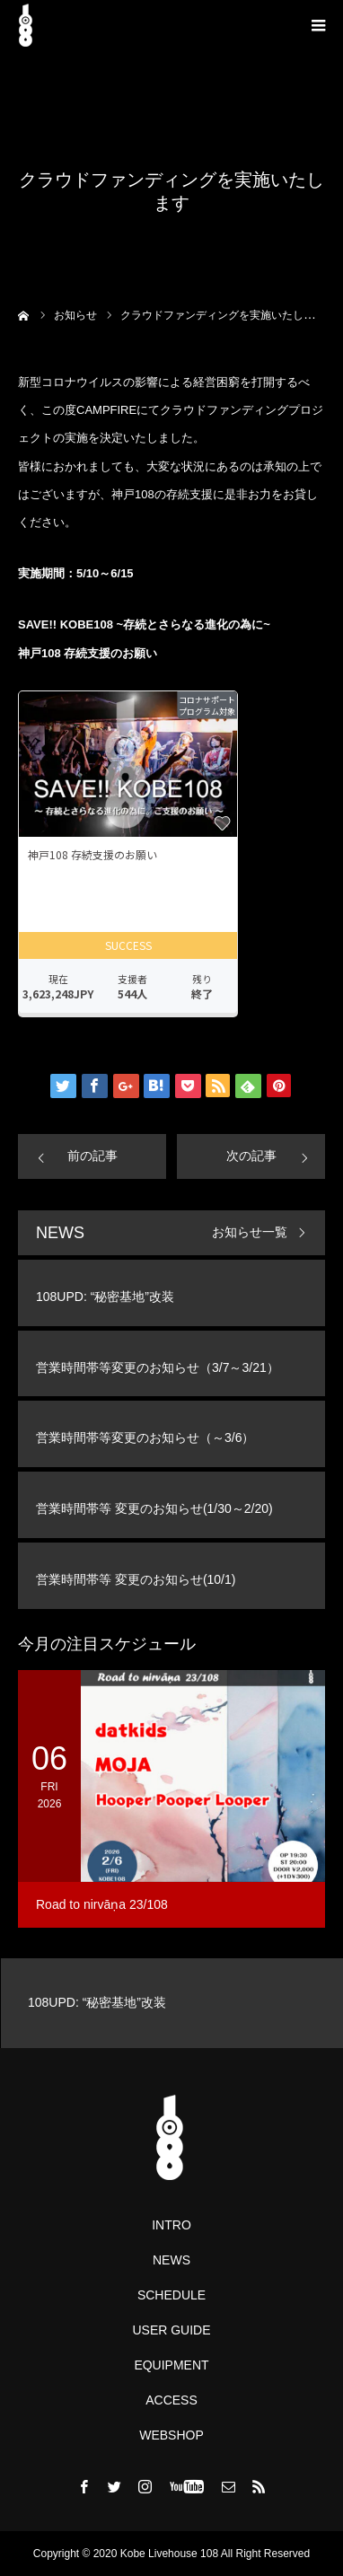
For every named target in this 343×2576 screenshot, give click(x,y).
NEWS (171, 2260)
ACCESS (171, 2400)
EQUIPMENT (171, 2365)
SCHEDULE (171, 2295)
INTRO (171, 2225)
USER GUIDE (171, 2330)
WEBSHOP (171, 2435)
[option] (171, 2003)
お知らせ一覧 (249, 1232)
